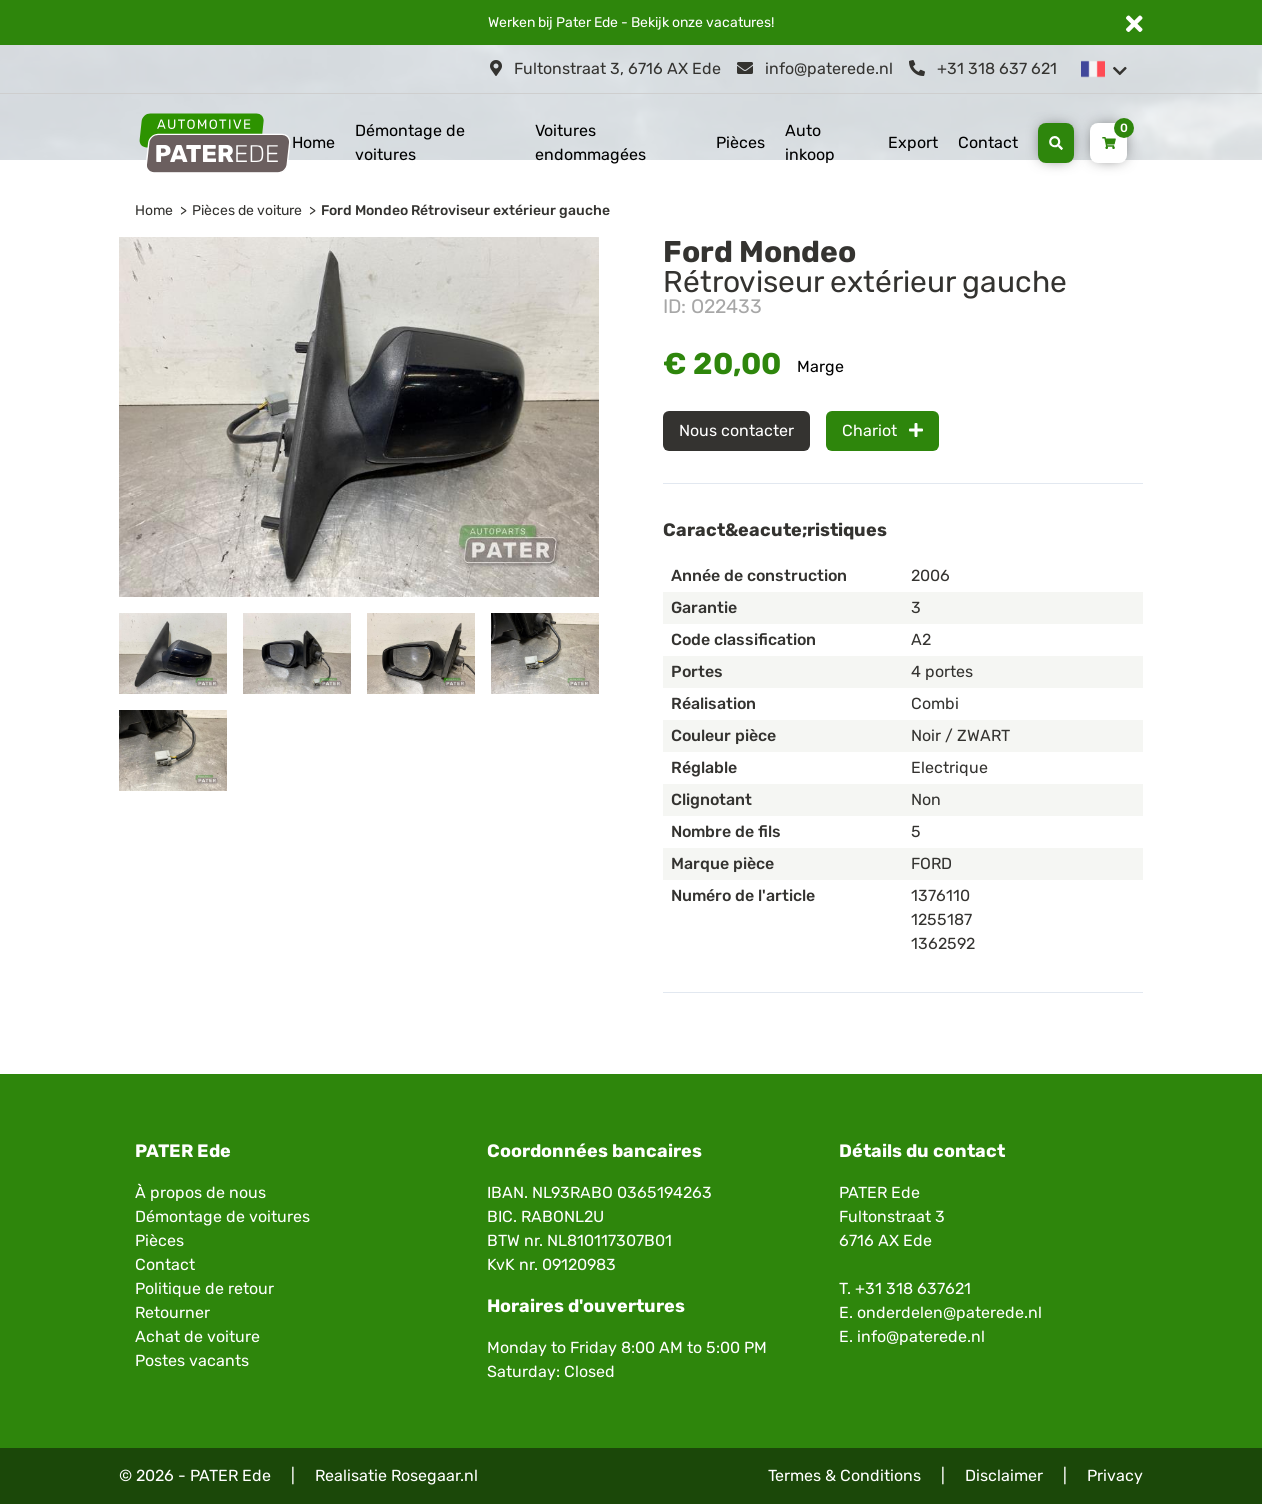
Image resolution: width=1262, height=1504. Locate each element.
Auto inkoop (810, 142)
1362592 (943, 943)
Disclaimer (1004, 1475)
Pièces (740, 142)
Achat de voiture (197, 1336)
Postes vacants (192, 1360)
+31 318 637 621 (983, 68)
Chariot (882, 430)
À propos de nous (200, 1192)
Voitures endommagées (590, 142)
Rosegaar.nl (434, 1475)
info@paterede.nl (815, 68)
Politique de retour (204, 1288)
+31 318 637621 (913, 1288)
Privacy (1115, 1475)
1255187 (941, 919)
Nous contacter (736, 430)
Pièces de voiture (247, 210)
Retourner (172, 1312)
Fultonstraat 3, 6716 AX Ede (605, 68)
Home (313, 142)
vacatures (738, 22)
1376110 (940, 895)
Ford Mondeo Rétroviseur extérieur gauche (465, 210)
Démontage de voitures (410, 142)
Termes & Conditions (844, 1475)
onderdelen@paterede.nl (949, 1312)
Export (913, 142)
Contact (988, 142)
